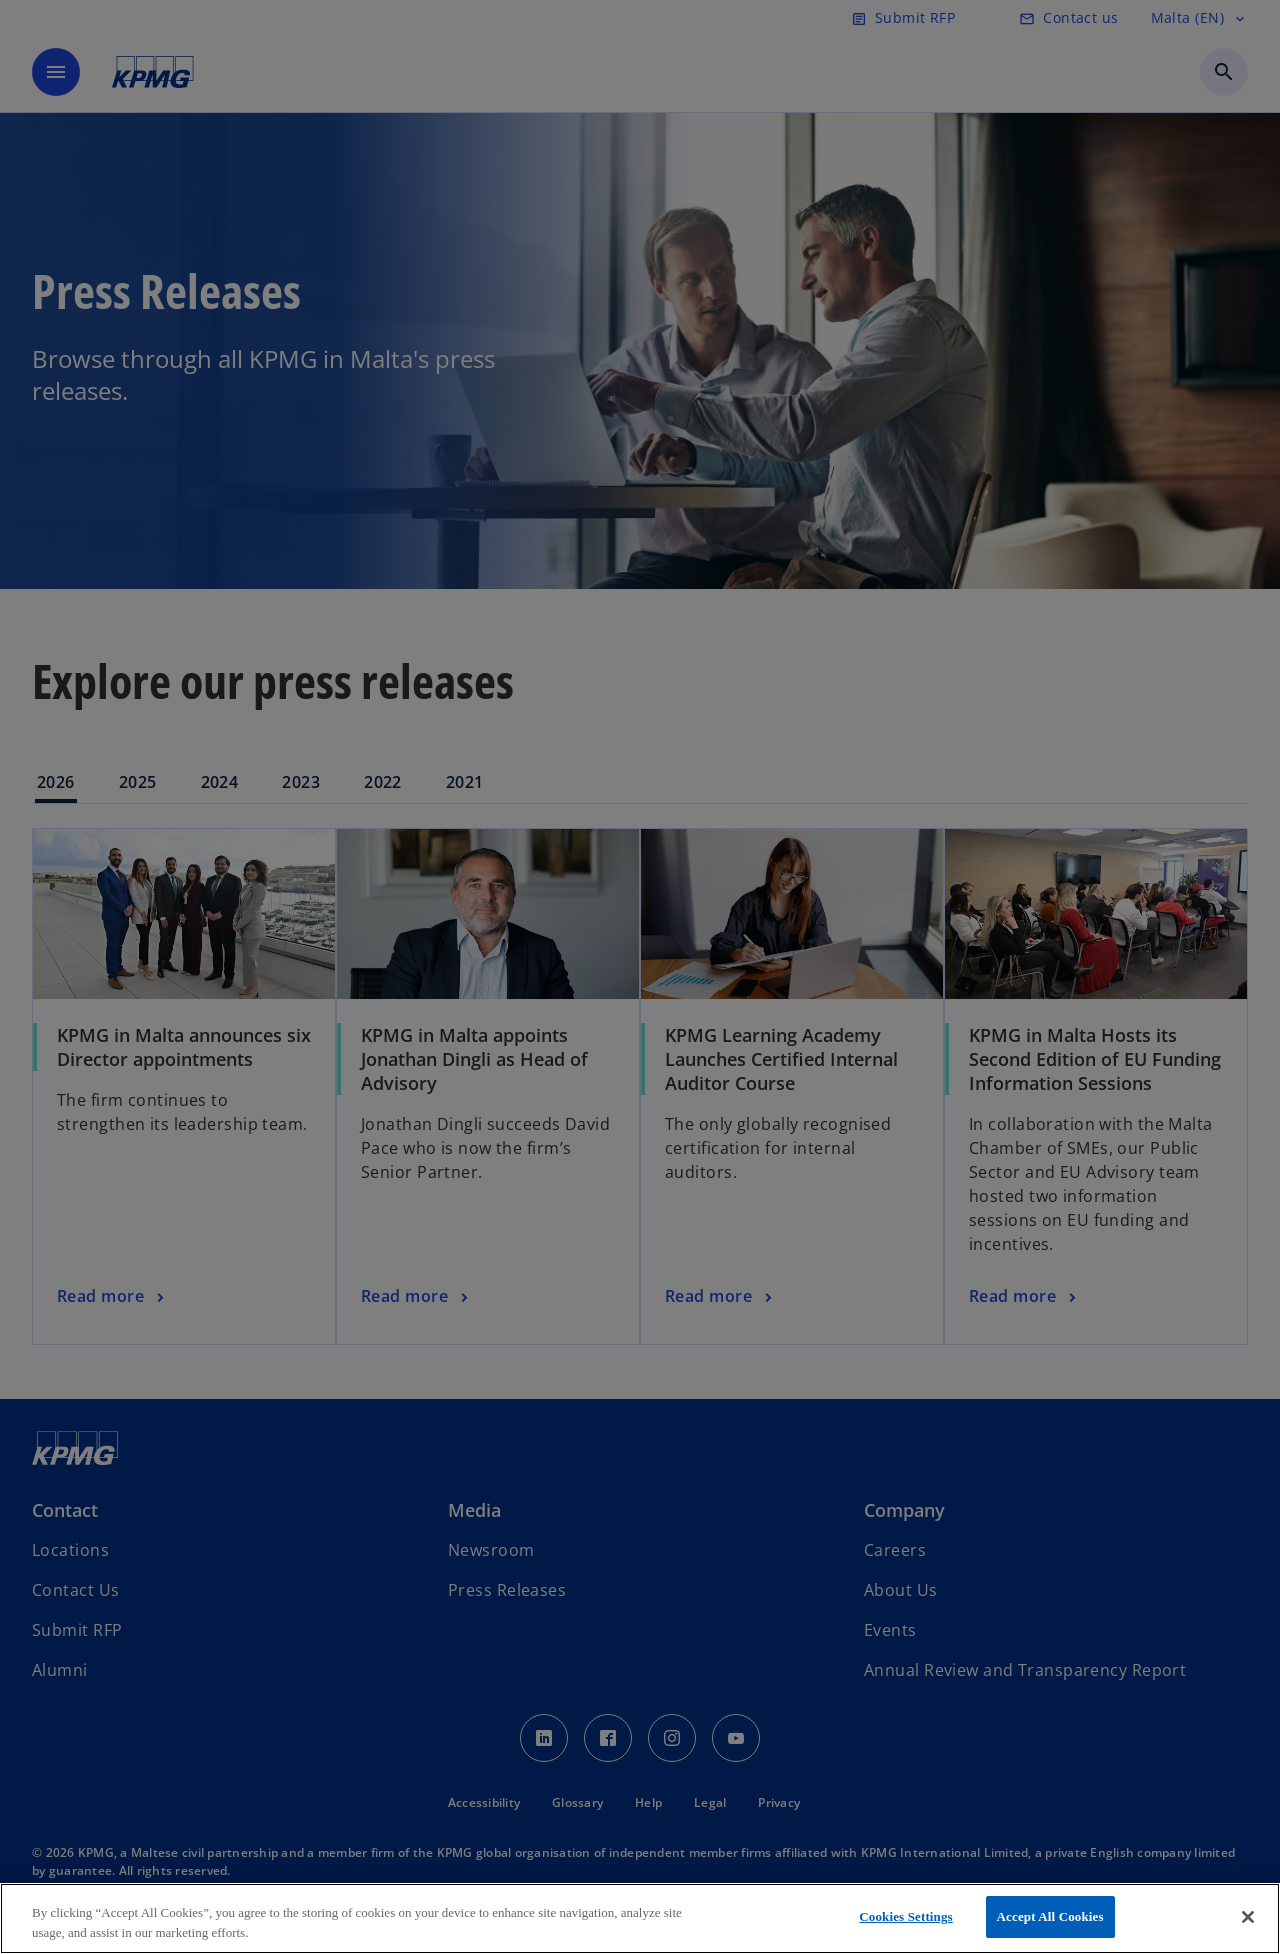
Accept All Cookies (1050, 1916)
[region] (640, 1918)
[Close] (1248, 1917)
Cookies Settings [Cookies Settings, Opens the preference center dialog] (905, 1916)
